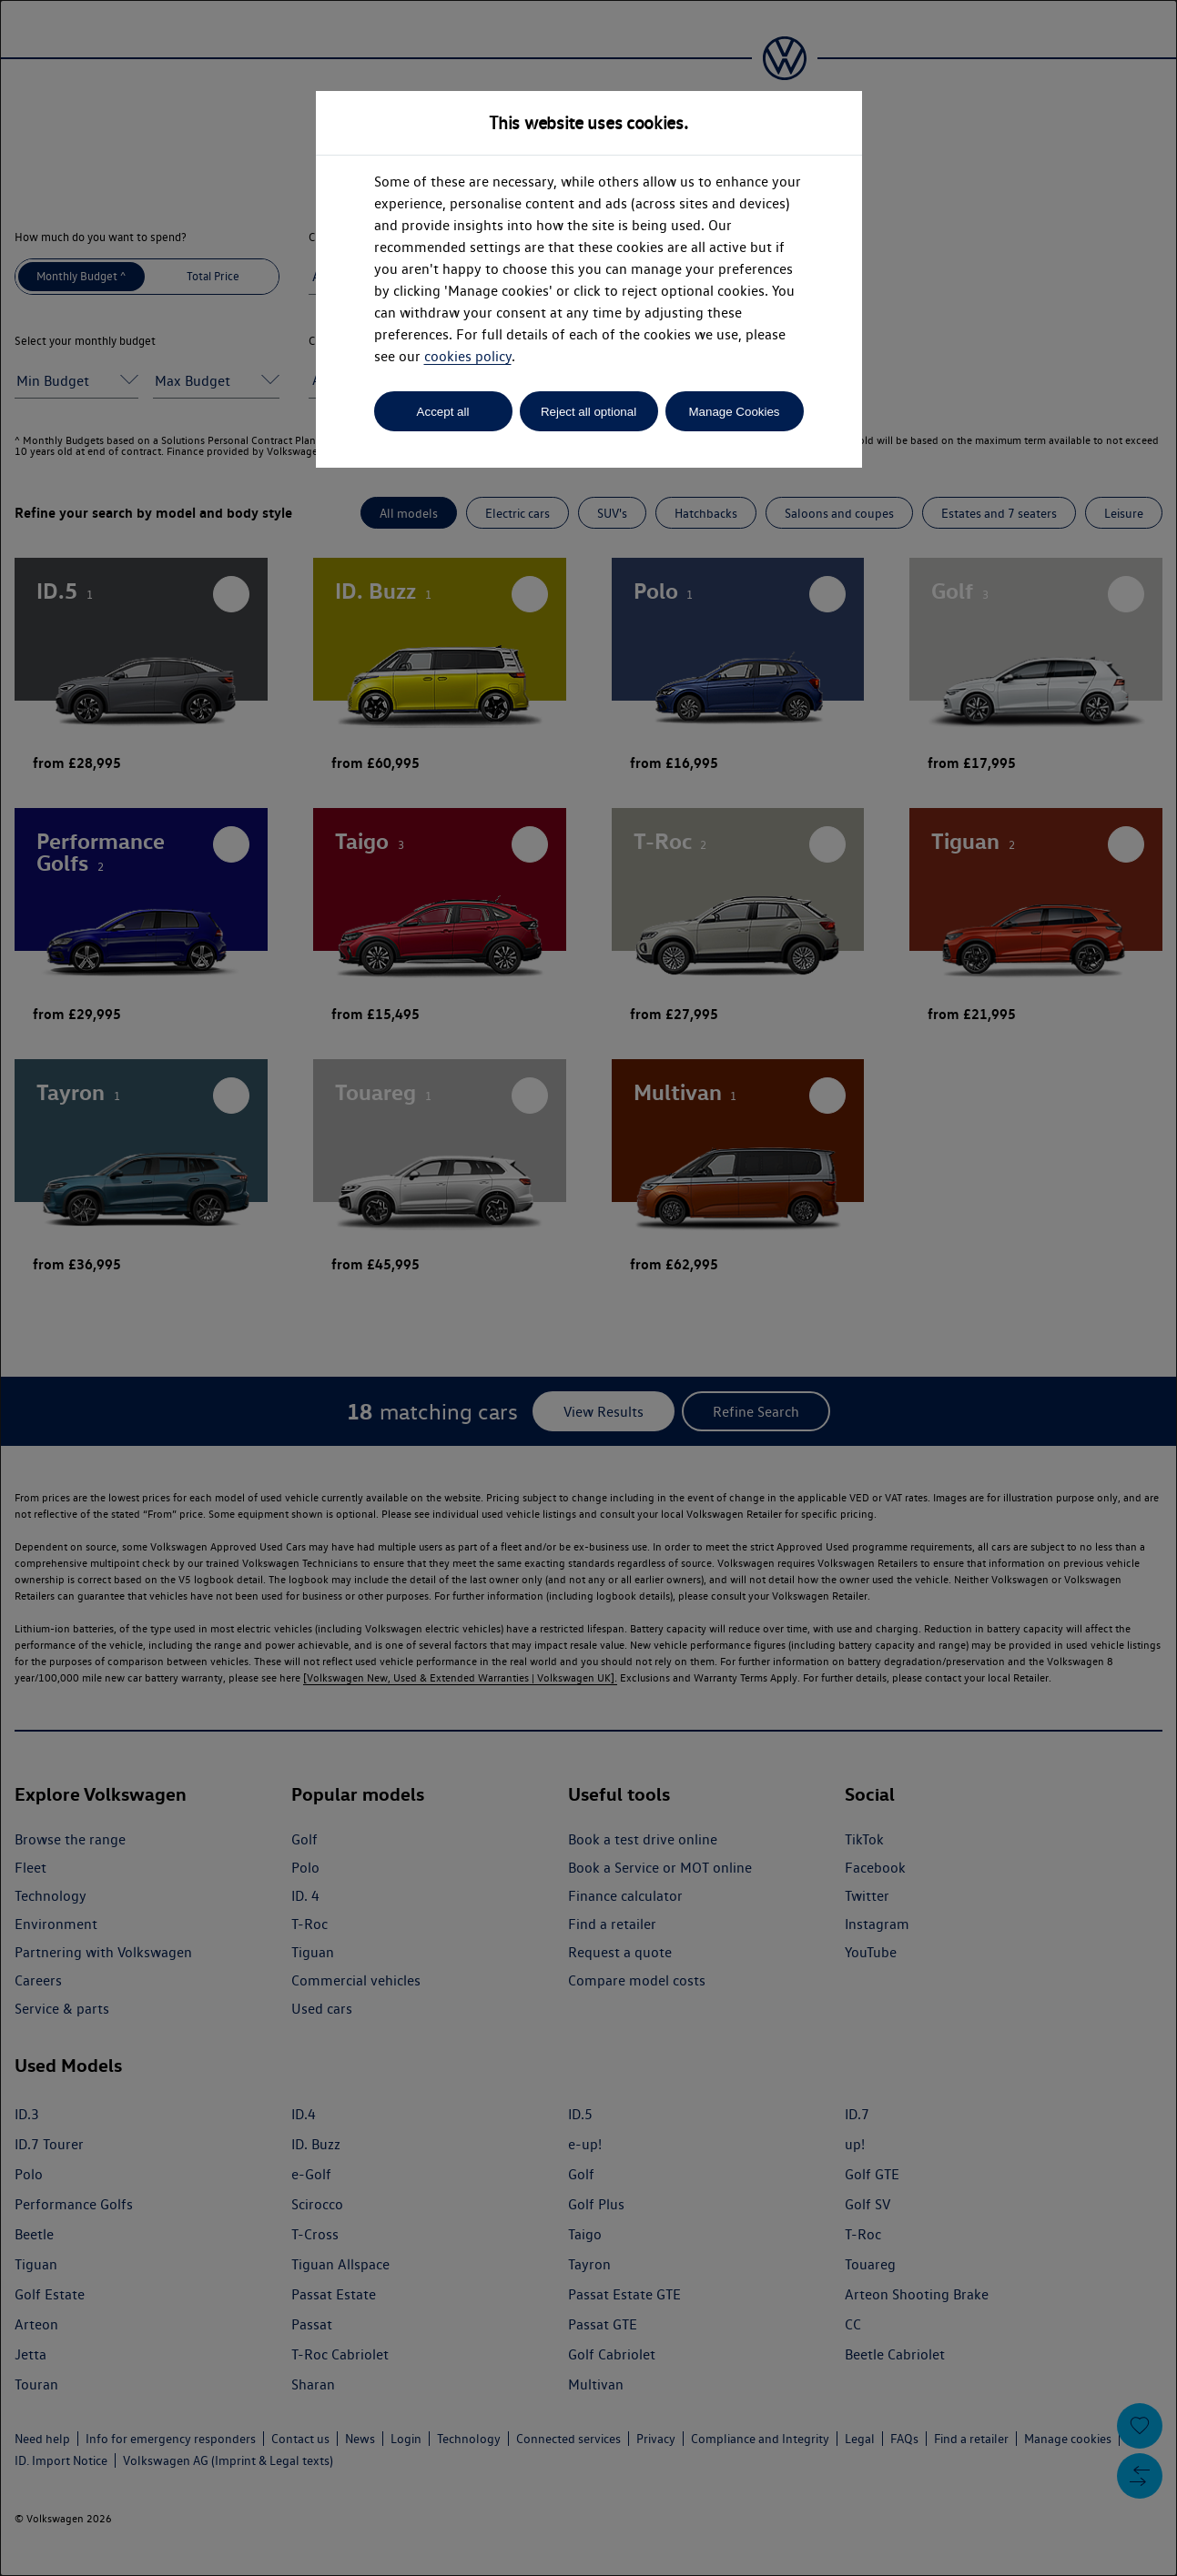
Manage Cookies (733, 412)
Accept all (443, 412)
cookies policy (468, 356)
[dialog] (588, 1288)
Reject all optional (588, 412)
